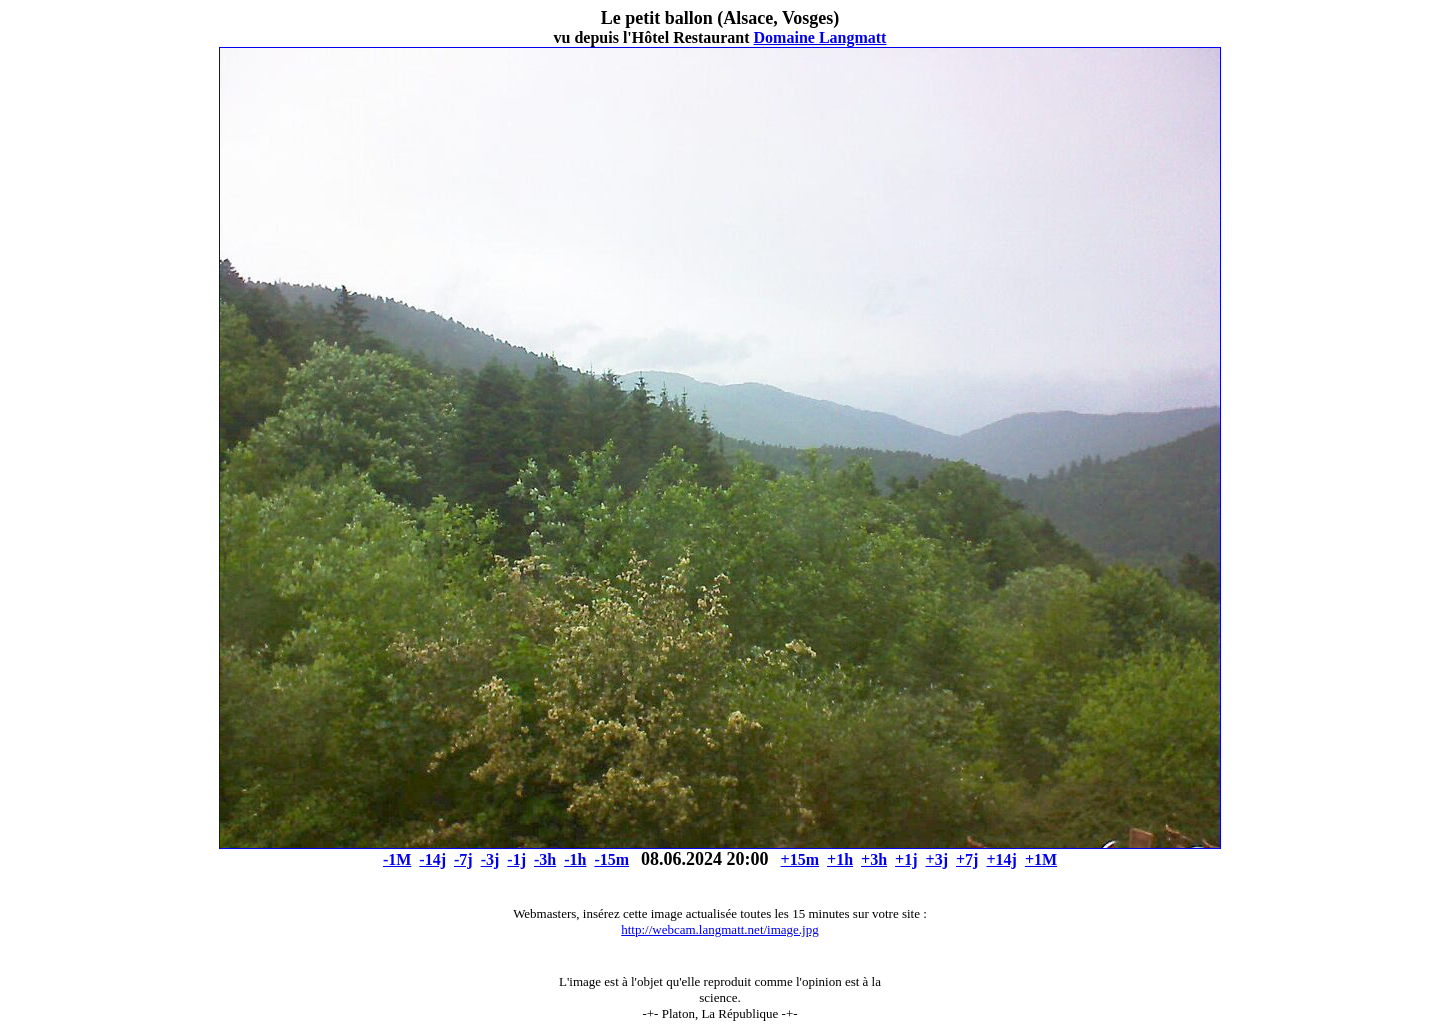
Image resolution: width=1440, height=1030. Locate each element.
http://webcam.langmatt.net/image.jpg (719, 929)
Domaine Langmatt (820, 37)
